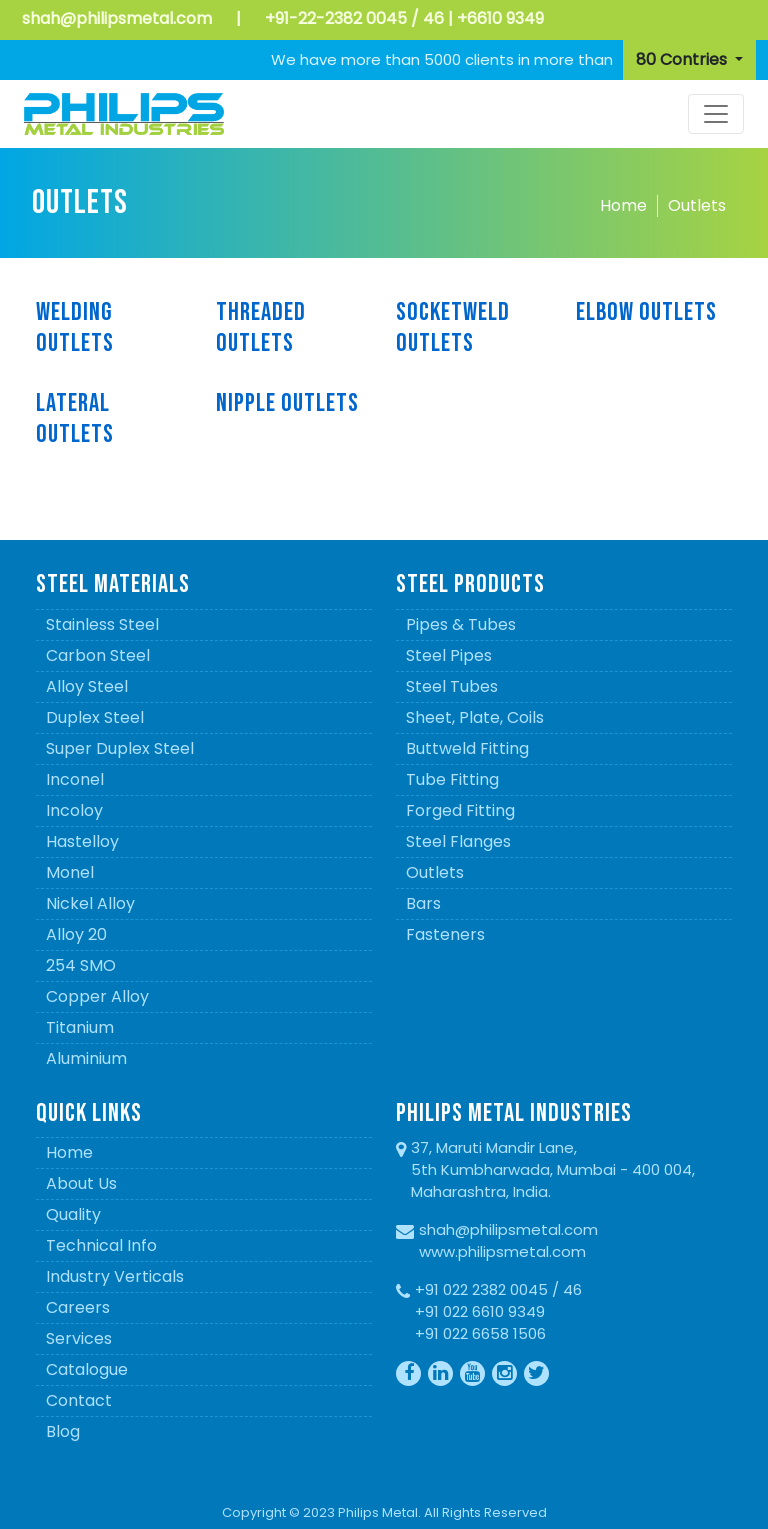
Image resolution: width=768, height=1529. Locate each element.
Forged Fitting (460, 810)
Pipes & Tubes (461, 624)
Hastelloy (82, 841)
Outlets (697, 205)
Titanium (80, 1027)
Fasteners (445, 934)
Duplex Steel (95, 717)
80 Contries (683, 59)
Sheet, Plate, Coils (475, 717)
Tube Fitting (452, 779)
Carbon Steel (98, 655)
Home (623, 205)
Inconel (75, 779)
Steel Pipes (449, 655)
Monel (70, 872)
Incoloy (74, 810)
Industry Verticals (115, 1276)
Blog (63, 1431)
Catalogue (87, 1369)
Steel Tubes (452, 686)
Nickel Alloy (90, 903)
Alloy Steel (87, 686)
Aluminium (86, 1058)
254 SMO (81, 965)
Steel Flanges (458, 841)
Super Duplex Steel (120, 748)
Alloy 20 (76, 934)
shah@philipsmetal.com (117, 18)
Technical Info (101, 1245)
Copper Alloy (97, 996)
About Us (81, 1183)
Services (79, 1338)
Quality (73, 1214)
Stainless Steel (102, 624)
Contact (79, 1400)
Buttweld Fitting (467, 748)
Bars (423, 903)
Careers (78, 1307)
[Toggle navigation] (716, 114)
